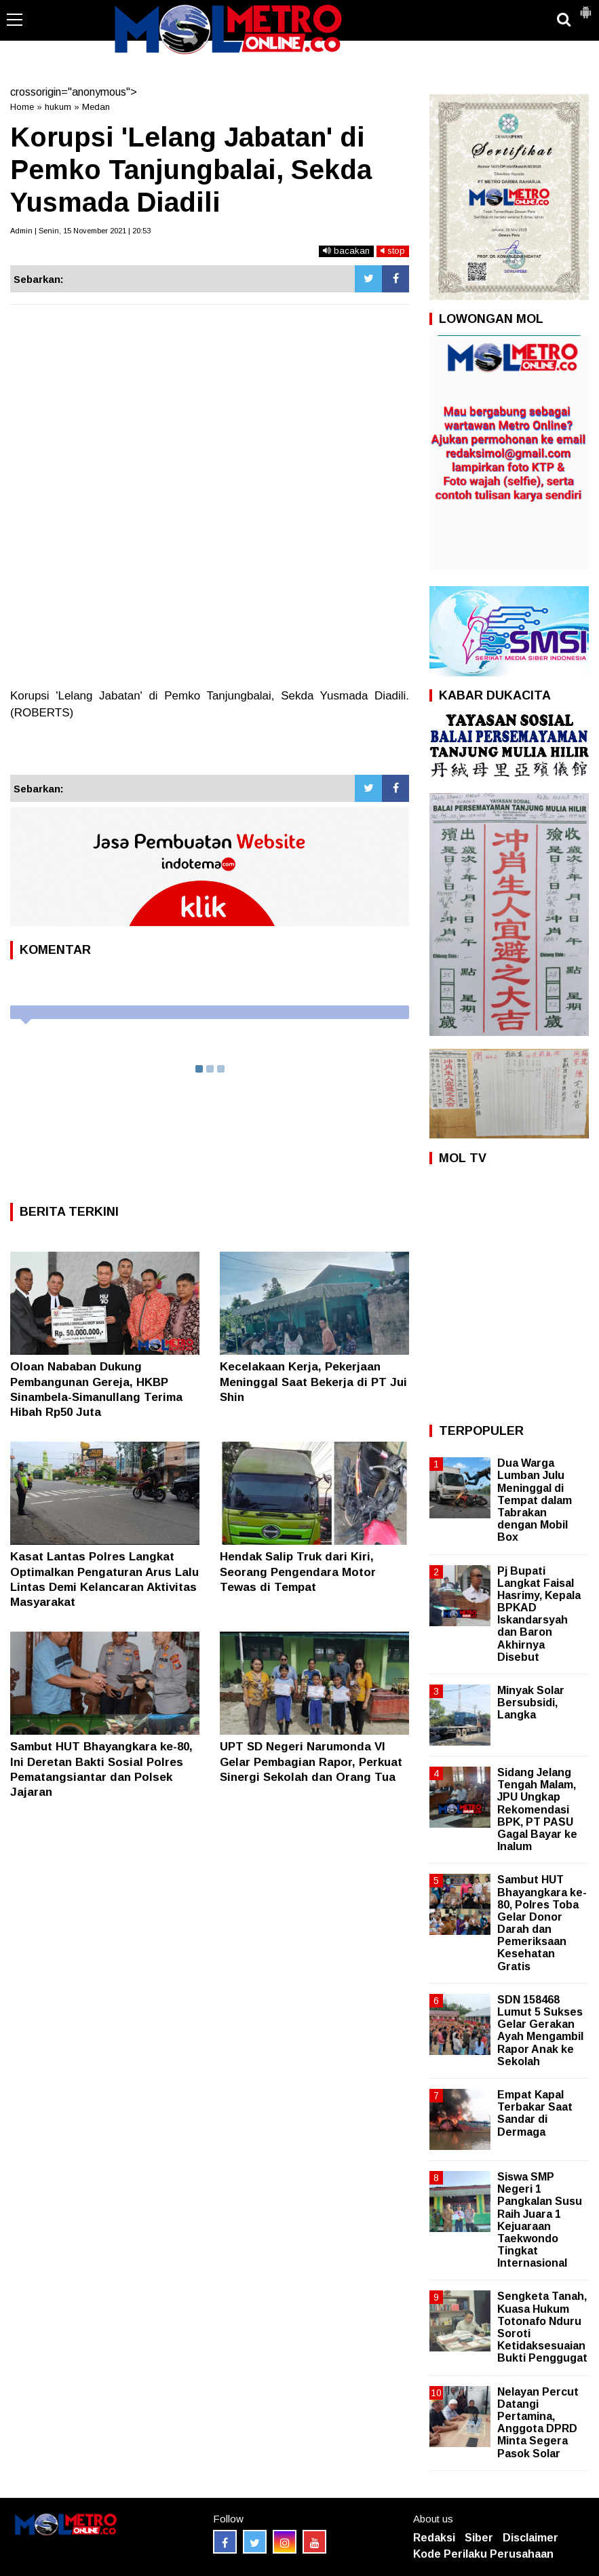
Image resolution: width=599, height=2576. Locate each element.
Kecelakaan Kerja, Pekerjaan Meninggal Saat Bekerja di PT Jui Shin (313, 1381)
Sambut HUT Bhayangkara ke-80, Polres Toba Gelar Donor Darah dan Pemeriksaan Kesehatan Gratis (542, 1923)
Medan (96, 107)
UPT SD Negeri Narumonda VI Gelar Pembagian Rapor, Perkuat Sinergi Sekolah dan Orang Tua (311, 1761)
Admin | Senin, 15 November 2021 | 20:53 (80, 231)
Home (22, 107)
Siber (479, 2537)
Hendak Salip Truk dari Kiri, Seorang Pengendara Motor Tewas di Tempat (298, 1571)
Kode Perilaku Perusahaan (483, 2554)
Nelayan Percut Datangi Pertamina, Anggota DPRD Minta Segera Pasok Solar (538, 2422)
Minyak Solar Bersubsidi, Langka (530, 1702)
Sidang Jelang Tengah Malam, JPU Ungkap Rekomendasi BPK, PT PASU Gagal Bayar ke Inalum (537, 1809)
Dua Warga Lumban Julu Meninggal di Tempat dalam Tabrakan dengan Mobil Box (534, 1500)
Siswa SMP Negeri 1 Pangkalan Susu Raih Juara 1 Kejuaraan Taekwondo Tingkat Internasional (539, 2220)
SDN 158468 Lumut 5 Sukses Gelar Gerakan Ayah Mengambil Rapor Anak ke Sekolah (540, 2030)
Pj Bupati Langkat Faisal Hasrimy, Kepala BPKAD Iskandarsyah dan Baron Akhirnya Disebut (539, 1614)
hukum (58, 107)
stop (393, 251)
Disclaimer (530, 2537)
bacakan (346, 251)
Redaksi (434, 2537)
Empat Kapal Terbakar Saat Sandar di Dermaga (535, 2113)
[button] (585, 7)
